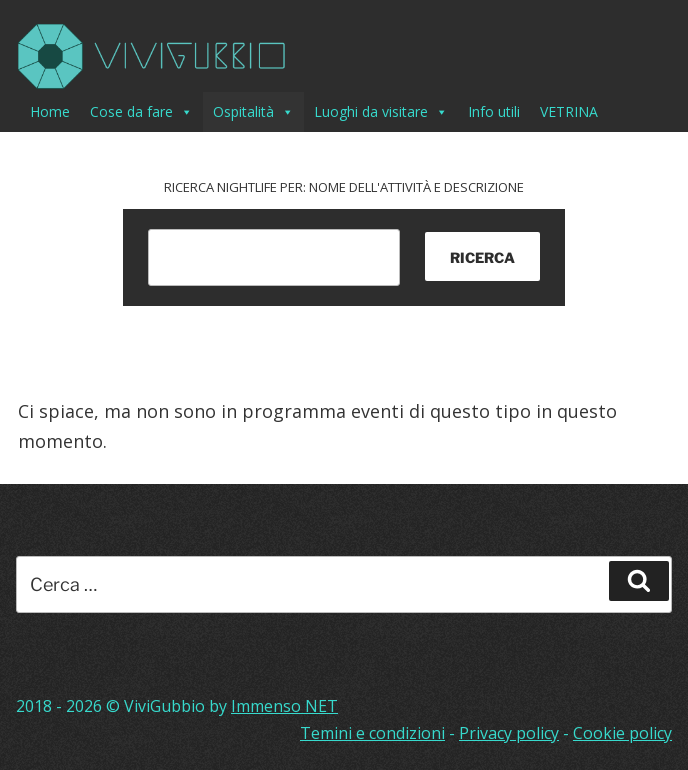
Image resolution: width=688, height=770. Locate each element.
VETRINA (569, 111)
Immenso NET (284, 706)
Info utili (494, 111)
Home (50, 111)
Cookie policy (622, 733)
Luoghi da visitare (381, 112)
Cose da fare (141, 112)
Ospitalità (253, 112)
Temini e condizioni (372, 733)
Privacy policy (509, 733)
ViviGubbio (164, 706)
